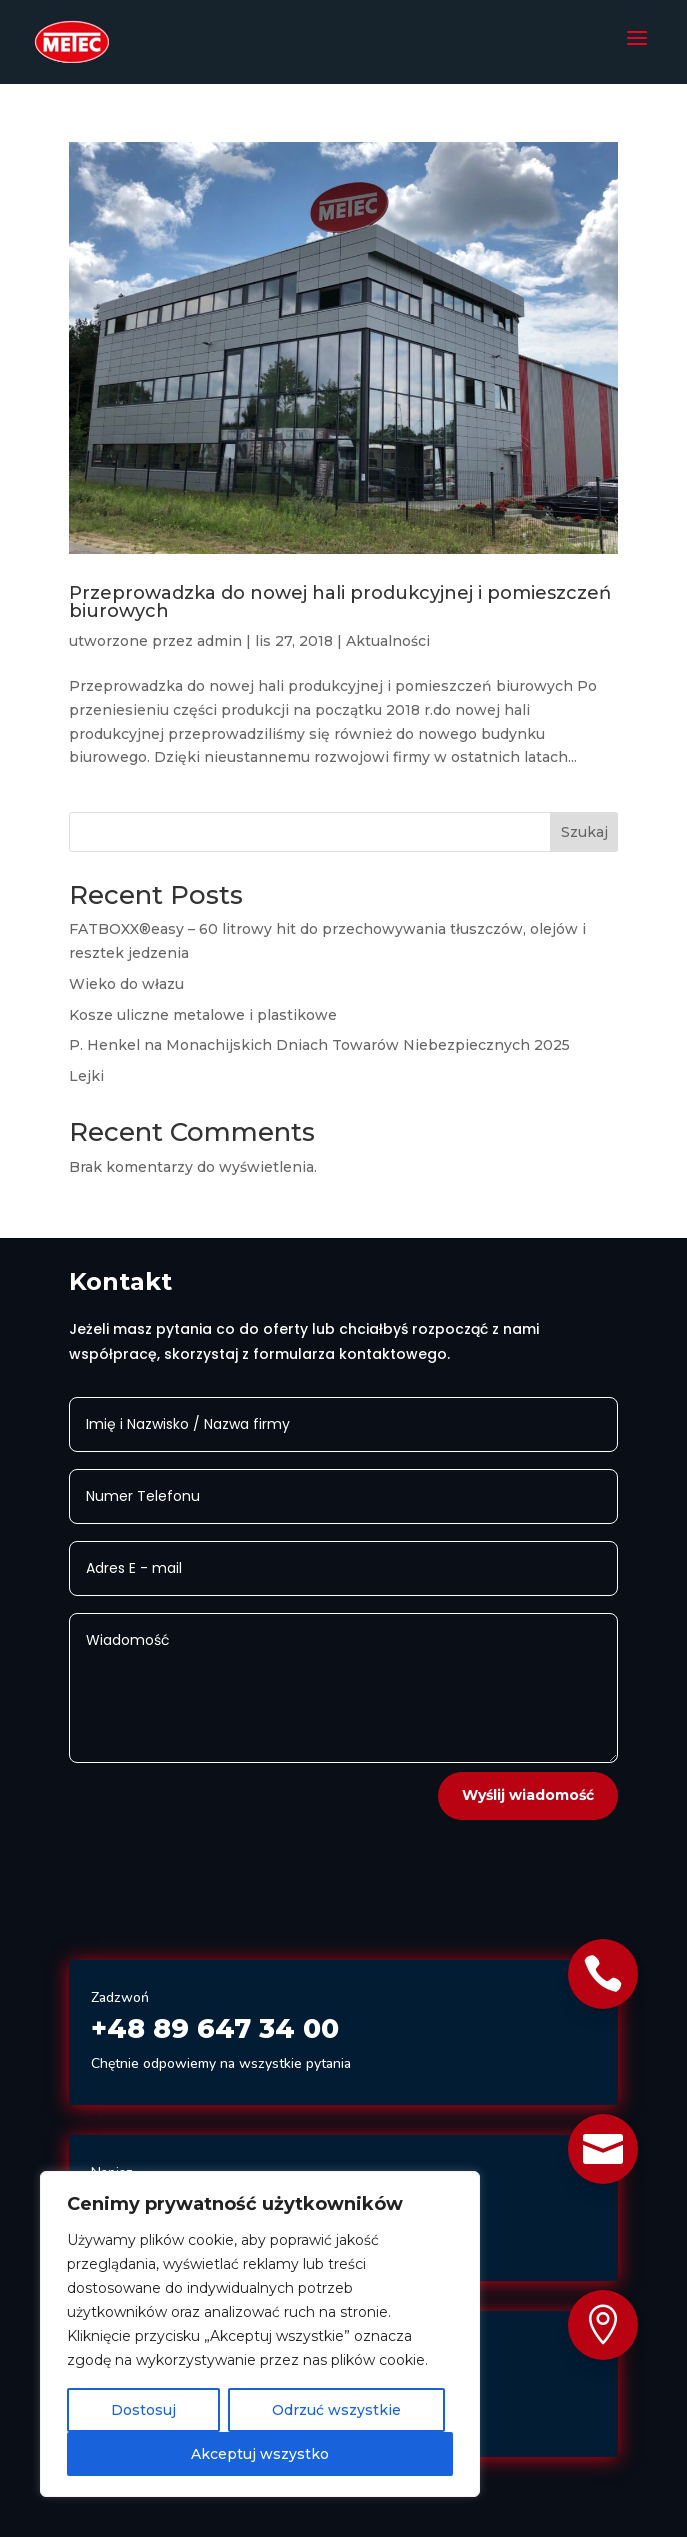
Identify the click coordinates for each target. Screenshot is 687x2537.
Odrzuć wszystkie (336, 2410)
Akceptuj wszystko (260, 2454)
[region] (260, 2334)
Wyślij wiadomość (528, 1795)
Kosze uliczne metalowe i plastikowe (203, 1015)
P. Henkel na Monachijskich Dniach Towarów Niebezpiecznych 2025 (319, 1045)
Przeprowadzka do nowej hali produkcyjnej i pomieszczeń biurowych (340, 602)
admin (219, 641)
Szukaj (584, 832)
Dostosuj (143, 2410)
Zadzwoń (120, 1997)
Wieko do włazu (126, 984)
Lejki (86, 1076)
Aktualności (388, 641)
